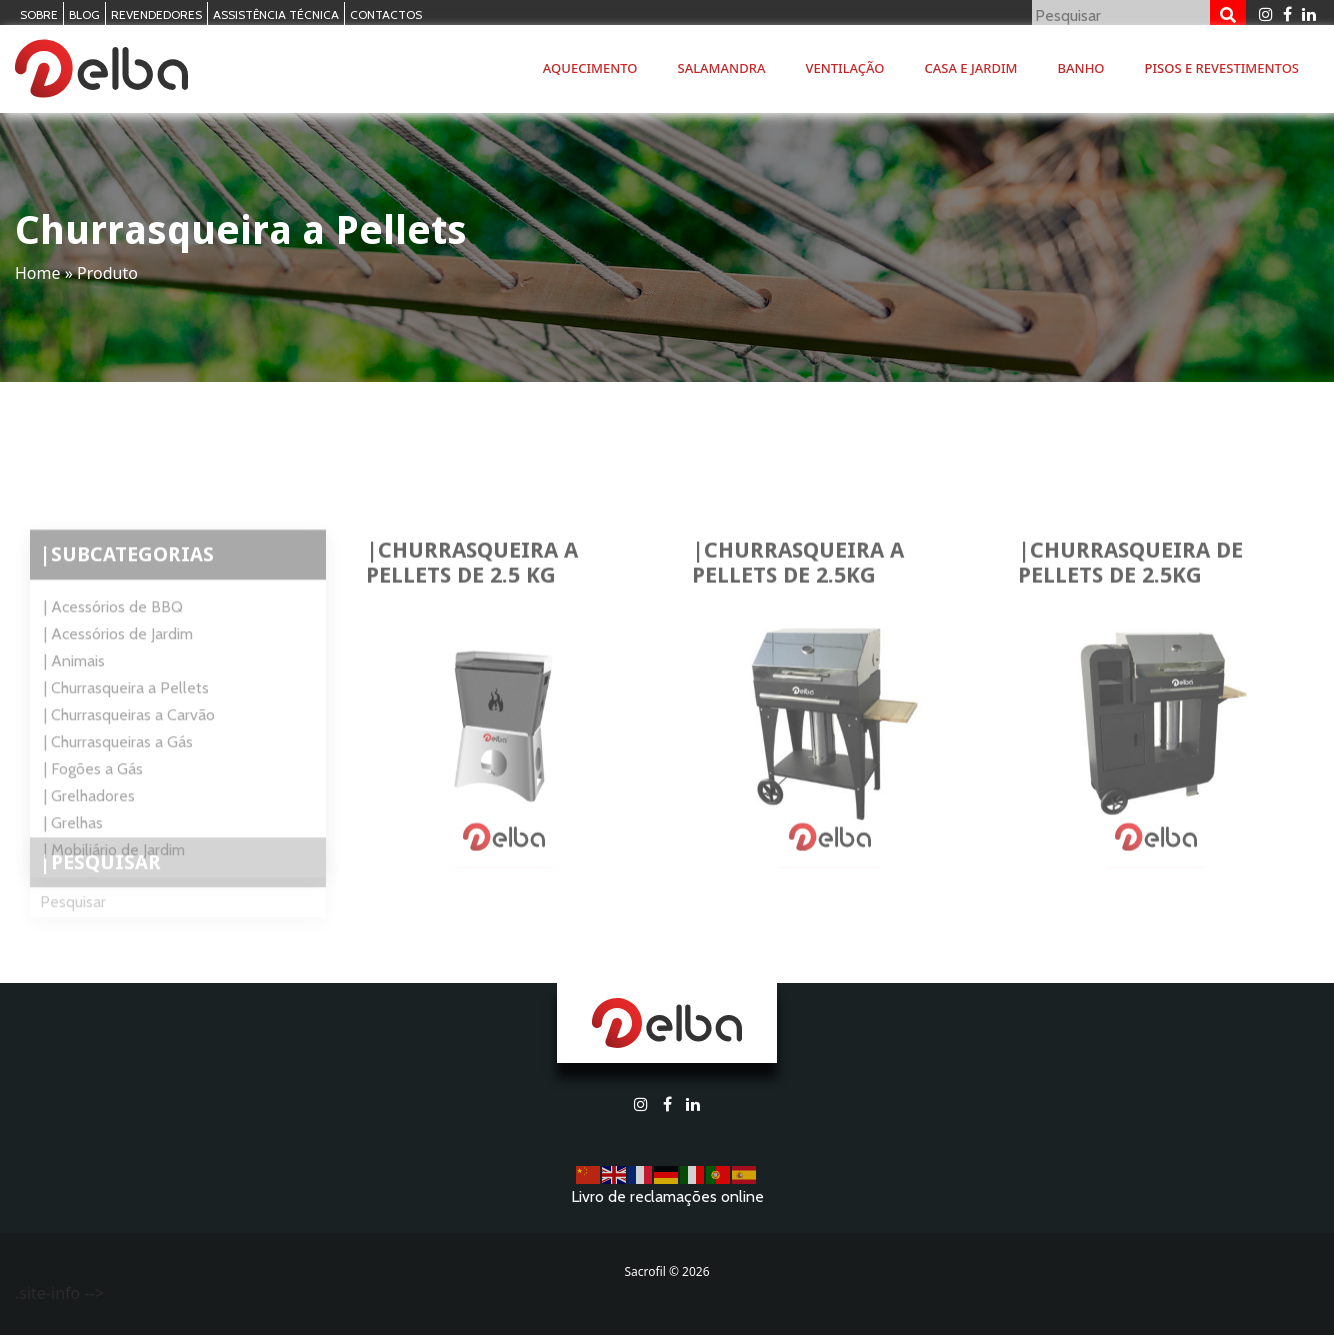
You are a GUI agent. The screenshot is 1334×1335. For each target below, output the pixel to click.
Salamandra (722, 68)
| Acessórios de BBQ (113, 647)
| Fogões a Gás (93, 809)
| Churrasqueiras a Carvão (129, 755)
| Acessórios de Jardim (118, 674)
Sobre (39, 14)
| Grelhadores (89, 836)
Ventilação (844, 68)
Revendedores (156, 14)
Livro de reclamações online (667, 1196)
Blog (84, 14)
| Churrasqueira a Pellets (126, 728)
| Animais (74, 701)
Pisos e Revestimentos (1222, 68)
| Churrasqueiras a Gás (118, 782)
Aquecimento (590, 68)
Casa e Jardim (971, 68)
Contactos (386, 14)
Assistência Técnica (276, 14)
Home (38, 273)
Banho (1081, 68)
